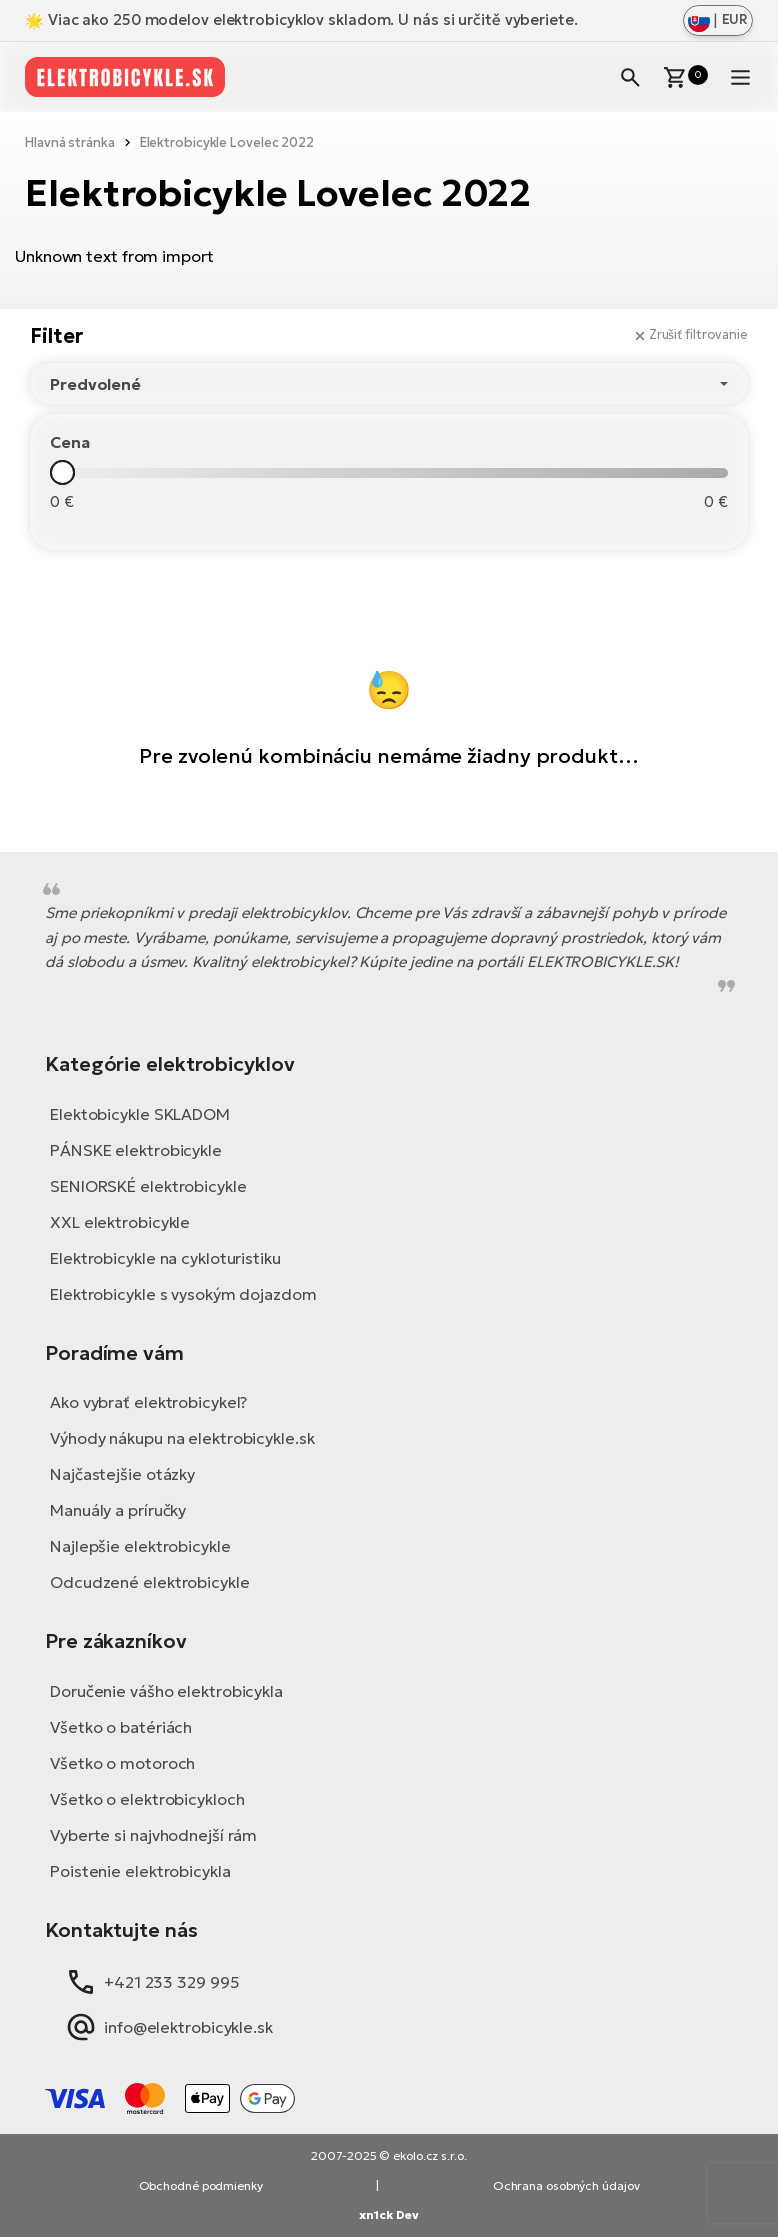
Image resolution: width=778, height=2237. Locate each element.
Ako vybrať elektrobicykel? (148, 1402)
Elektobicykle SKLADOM (140, 1114)
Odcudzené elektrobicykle (150, 1582)
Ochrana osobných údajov (566, 2185)
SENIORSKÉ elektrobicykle (148, 1186)
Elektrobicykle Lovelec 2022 (227, 142)
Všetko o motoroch (122, 1763)
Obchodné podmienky (201, 2185)
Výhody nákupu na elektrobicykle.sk (182, 1438)
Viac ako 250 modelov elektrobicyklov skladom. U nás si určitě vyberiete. (315, 19)
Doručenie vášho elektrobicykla (166, 1691)
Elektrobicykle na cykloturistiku (165, 1258)
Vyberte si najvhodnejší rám (153, 1835)
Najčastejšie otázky (122, 1474)
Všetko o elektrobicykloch (147, 1799)
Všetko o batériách (121, 1727)
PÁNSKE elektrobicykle (136, 1150)
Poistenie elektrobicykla (140, 1871)
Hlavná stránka (70, 142)
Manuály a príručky (118, 1510)
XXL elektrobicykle (120, 1222)
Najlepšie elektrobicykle (140, 1546)
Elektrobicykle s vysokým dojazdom (183, 1294)
